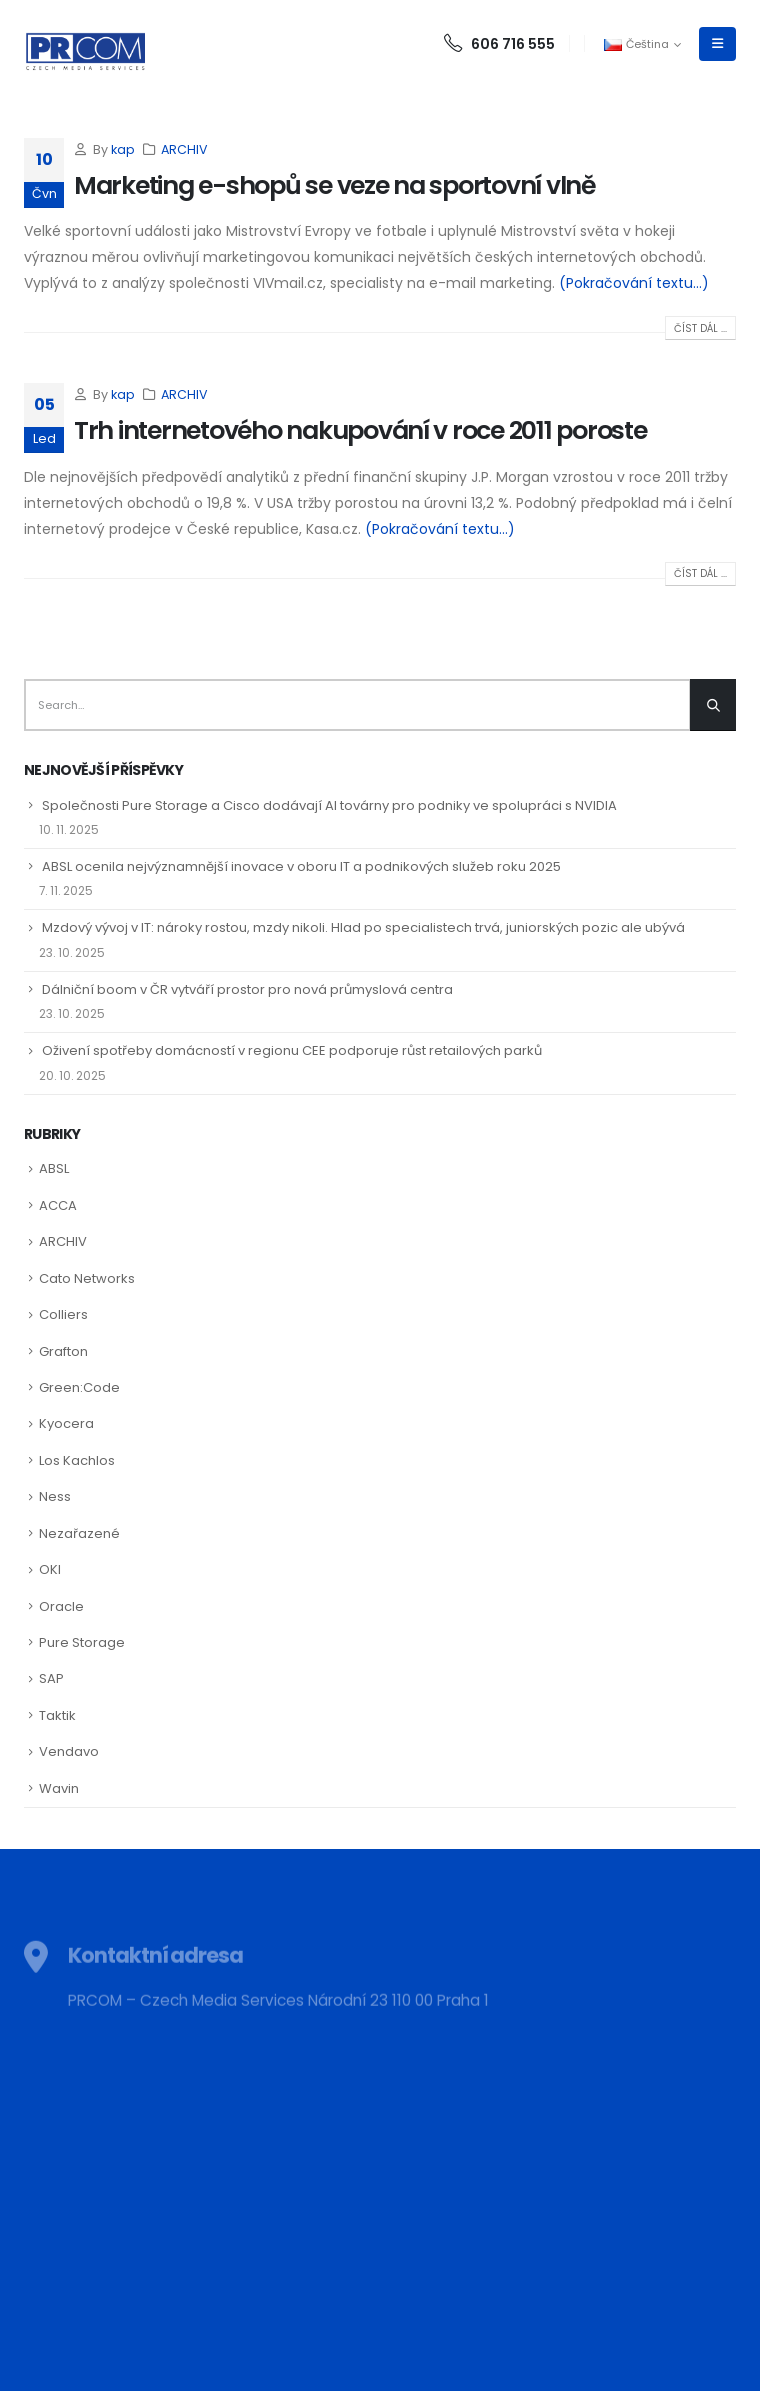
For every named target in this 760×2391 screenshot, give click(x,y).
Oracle (61, 1606)
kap (123, 149)
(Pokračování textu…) (634, 283)
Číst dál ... (700, 328)
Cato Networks (87, 1278)
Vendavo (69, 1751)
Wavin (59, 1788)
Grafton (63, 1351)
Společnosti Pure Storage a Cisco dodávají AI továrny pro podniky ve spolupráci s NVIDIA (329, 805)
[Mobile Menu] (717, 44)
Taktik (57, 1715)
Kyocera (66, 1423)
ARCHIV (184, 149)
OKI (50, 1569)
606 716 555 (499, 44)
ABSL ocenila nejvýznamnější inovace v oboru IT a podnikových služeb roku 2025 (301, 866)
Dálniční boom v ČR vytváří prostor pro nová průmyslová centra (247, 989)
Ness (55, 1496)
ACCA (58, 1205)
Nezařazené (79, 1533)
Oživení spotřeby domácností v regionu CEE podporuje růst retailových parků (292, 1050)
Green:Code (79, 1387)
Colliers (63, 1314)
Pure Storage (82, 1642)
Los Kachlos (77, 1460)
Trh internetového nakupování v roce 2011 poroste (360, 430)
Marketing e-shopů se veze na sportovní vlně (335, 185)
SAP (51, 1678)
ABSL (54, 1168)
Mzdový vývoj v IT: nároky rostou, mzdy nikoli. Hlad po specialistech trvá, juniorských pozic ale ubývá (363, 927)
